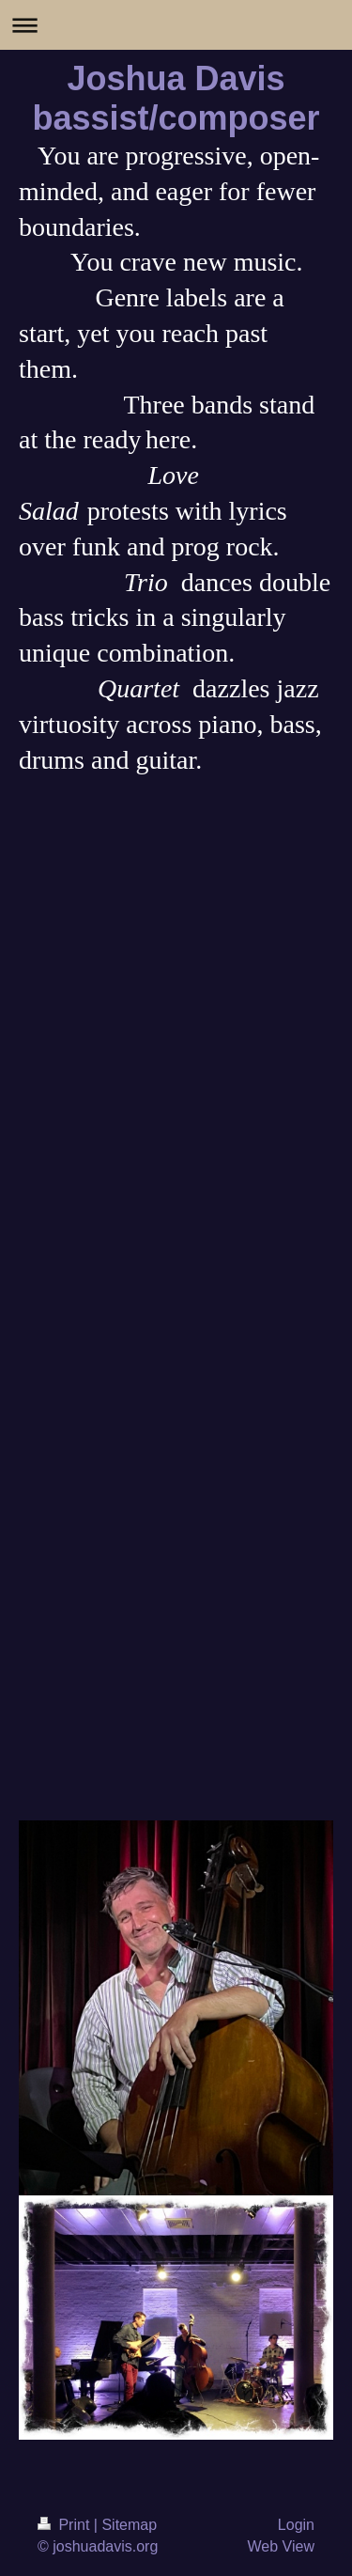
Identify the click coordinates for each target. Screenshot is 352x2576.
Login (296, 2525)
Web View (281, 2546)
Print (66, 2525)
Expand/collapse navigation (176, 25)
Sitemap (129, 2525)
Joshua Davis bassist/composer (175, 98)
